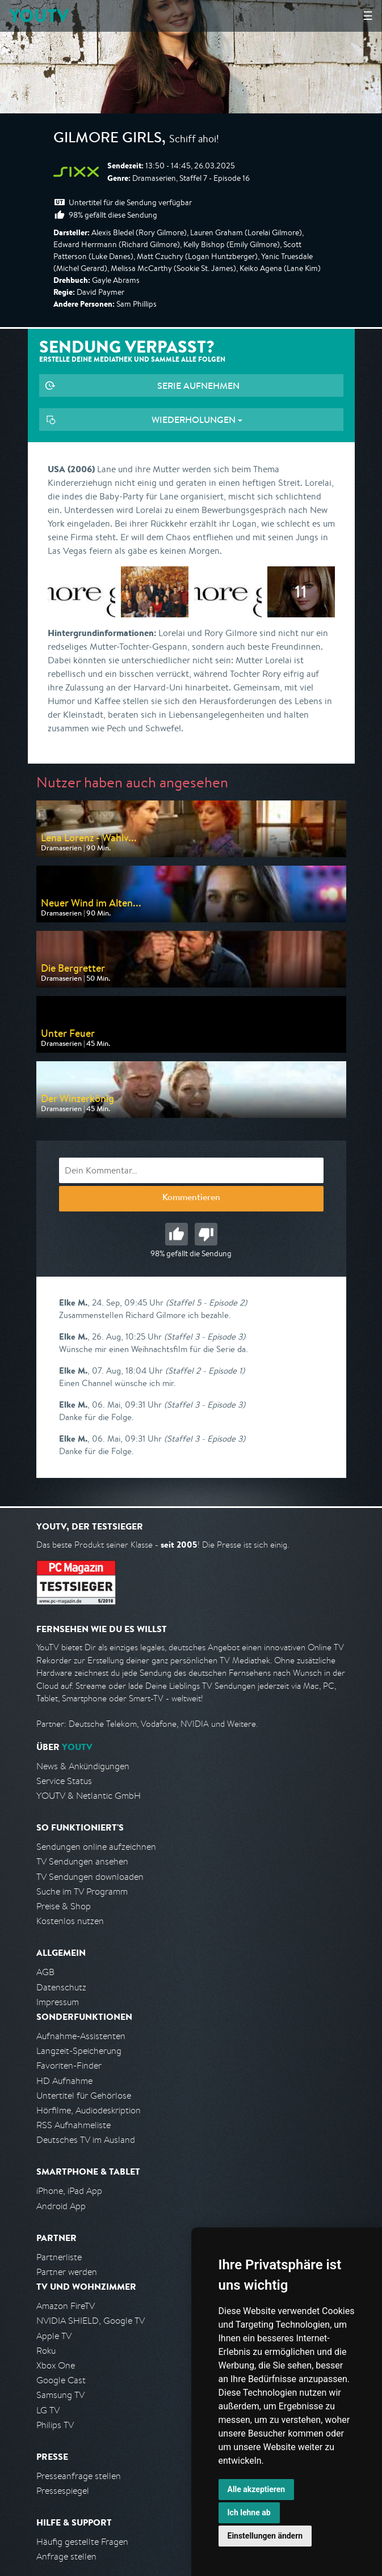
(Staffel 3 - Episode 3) (204, 1336)
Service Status (64, 1781)
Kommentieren (191, 1198)
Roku (46, 2351)
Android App (61, 2206)
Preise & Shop (63, 1906)
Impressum (57, 2002)
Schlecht (206, 1234)
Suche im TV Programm (82, 1891)
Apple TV (54, 2336)
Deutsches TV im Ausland (85, 2140)
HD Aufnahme (64, 2081)
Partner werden (66, 2272)
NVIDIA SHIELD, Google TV (90, 2321)
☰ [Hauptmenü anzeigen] (368, 15)
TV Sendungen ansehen (82, 1861)
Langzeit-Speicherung (78, 2051)
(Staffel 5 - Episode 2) (206, 1302)
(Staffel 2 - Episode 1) (205, 1370)
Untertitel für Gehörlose (83, 2096)
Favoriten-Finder (69, 2065)
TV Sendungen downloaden (90, 1877)
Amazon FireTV (65, 2306)
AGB (45, 1972)
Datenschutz (61, 1987)
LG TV (48, 2410)
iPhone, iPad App (69, 2191)
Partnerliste (59, 2257)
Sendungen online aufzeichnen (96, 1847)
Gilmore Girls (107, 139)
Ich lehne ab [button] (249, 2512)
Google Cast (61, 2380)
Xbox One (55, 2365)
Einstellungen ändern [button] (265, 2535)
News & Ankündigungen (82, 1766)
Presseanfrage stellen (78, 2476)
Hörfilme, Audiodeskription (88, 2110)
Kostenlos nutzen (70, 1921)
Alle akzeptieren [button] (257, 2489)
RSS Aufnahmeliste (73, 2125)
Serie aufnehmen (198, 385)
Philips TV (55, 2425)
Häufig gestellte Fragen (82, 2542)
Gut (176, 1234)
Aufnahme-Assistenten (80, 2036)
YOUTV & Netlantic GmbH (88, 1796)
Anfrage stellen (66, 2556)
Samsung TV (60, 2395)
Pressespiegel (62, 2491)
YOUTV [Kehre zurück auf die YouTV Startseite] (39, 15)
